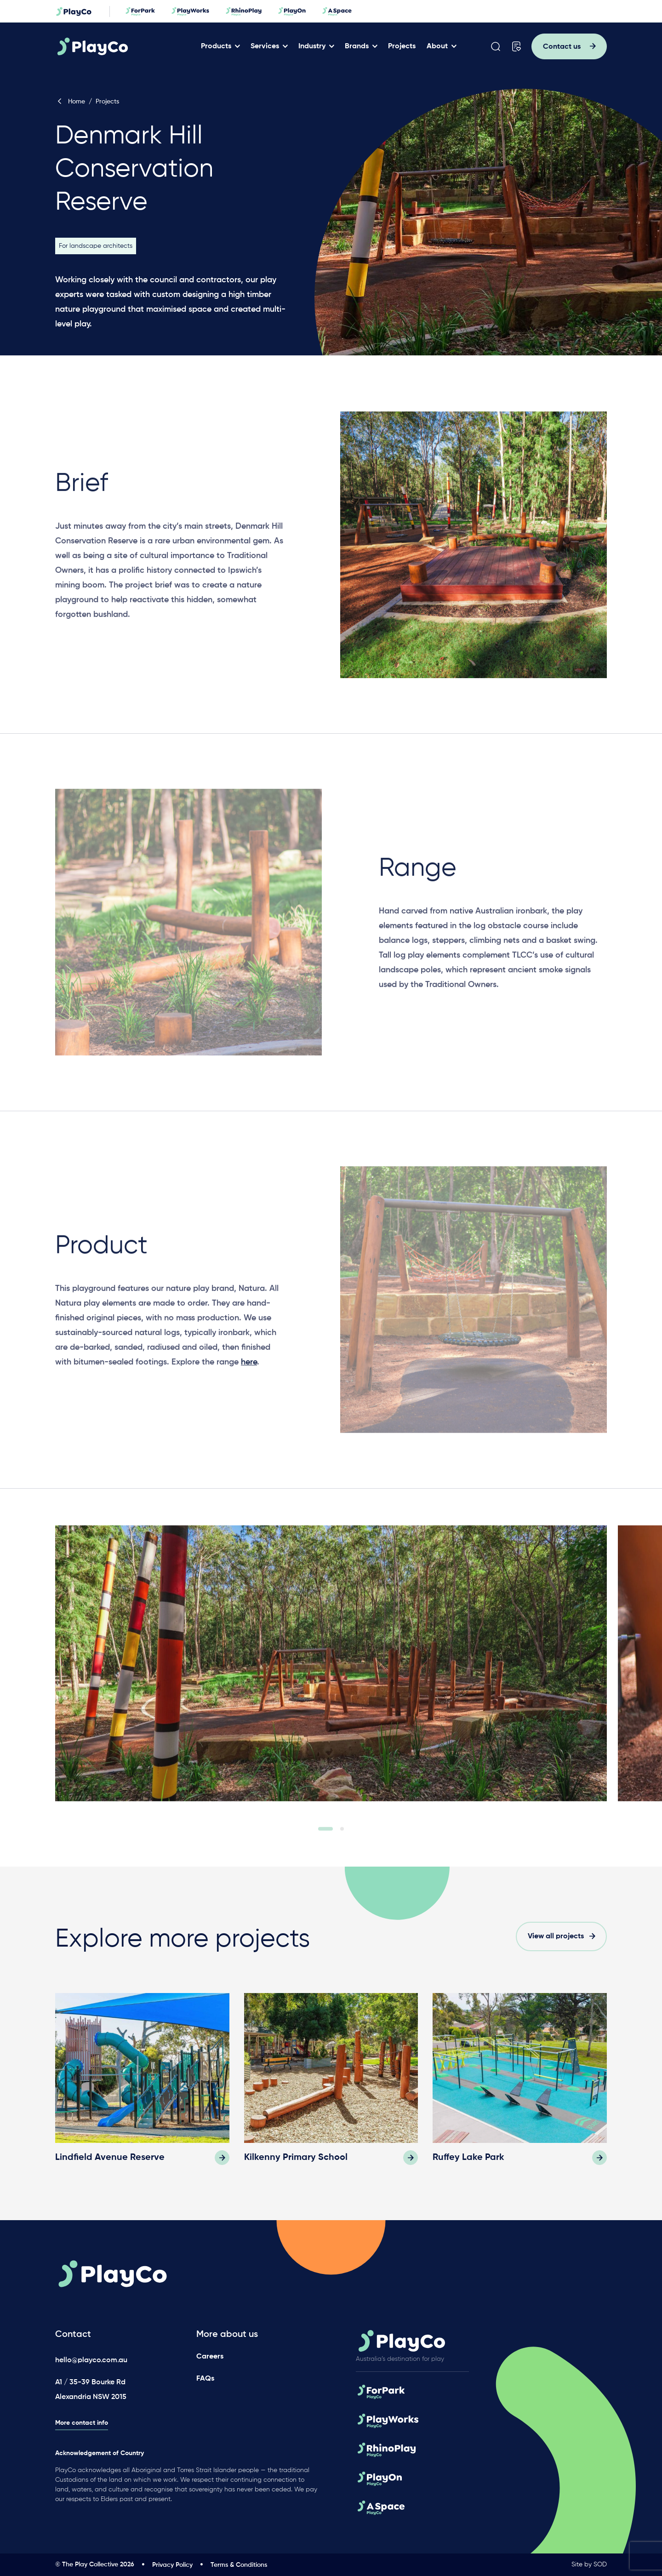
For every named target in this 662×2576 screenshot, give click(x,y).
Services (265, 46)
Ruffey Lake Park (468, 2157)
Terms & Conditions (239, 2565)
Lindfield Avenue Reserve (110, 2157)
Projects (402, 46)
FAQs (205, 2378)
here (249, 1377)
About (437, 46)
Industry (311, 46)
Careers (209, 2356)
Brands (357, 46)
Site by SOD (589, 2564)
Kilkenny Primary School (296, 2157)
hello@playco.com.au (91, 2360)
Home (70, 101)
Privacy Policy (172, 2565)
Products (216, 46)
